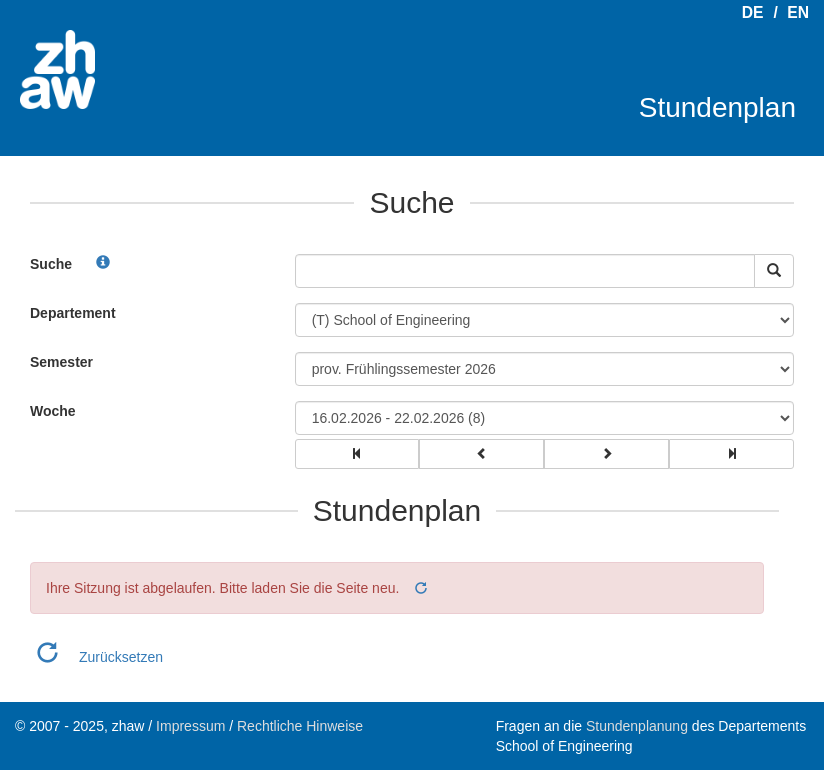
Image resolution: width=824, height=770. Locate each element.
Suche (51, 264)
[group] (357, 454)
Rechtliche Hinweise (300, 726)
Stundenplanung (637, 726)
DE (753, 12)
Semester (61, 362)
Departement (73, 313)
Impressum (190, 726)
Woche (53, 411)
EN (798, 12)
